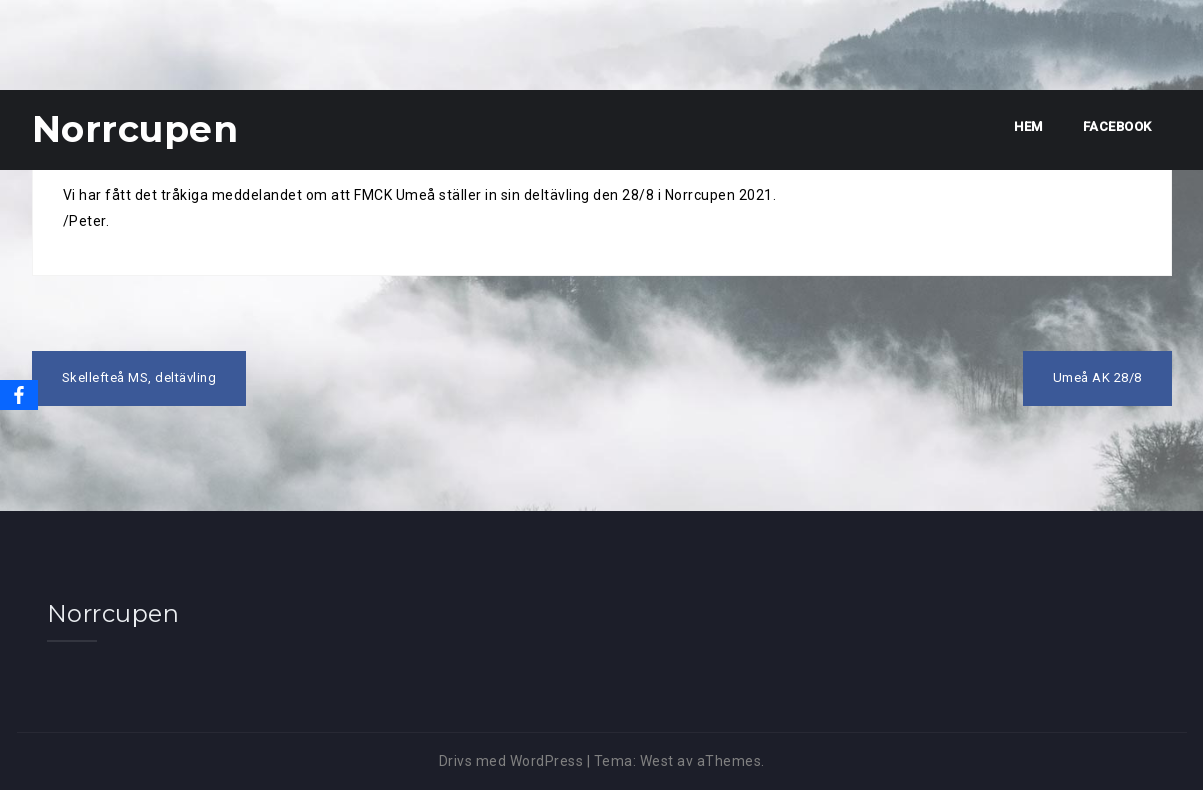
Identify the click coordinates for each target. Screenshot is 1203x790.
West (657, 761)
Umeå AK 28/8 (1097, 377)
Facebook (1117, 126)
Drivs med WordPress (511, 761)
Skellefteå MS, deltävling (139, 377)
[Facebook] (19, 395)
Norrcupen (135, 129)
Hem (1028, 126)
